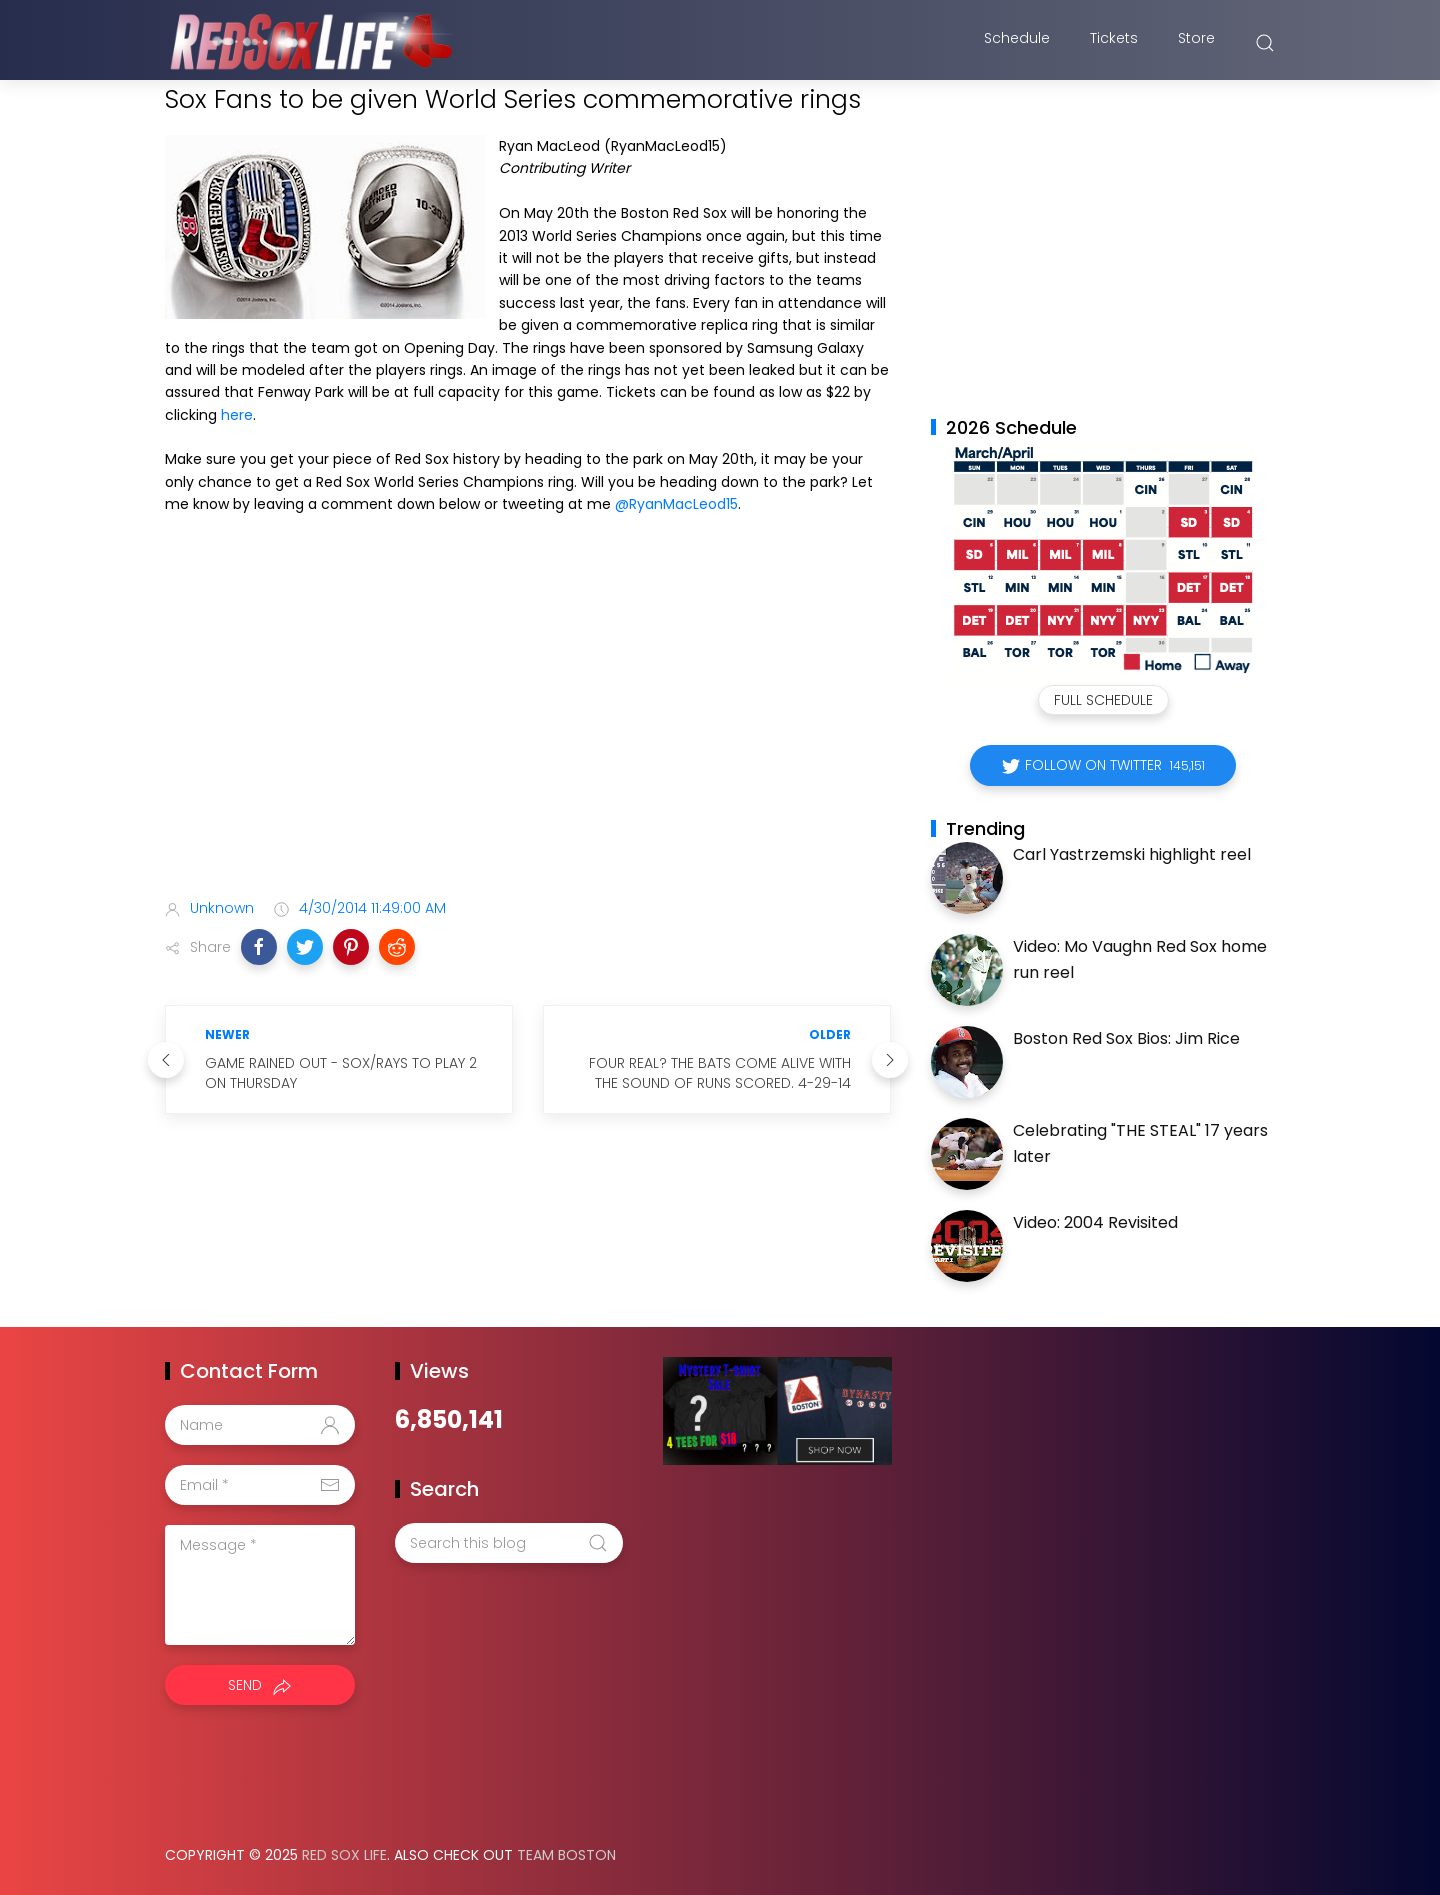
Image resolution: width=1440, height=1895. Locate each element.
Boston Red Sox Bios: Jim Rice (1126, 1038)
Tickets (1114, 43)
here (237, 415)
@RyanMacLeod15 (676, 504)
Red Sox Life (344, 1855)
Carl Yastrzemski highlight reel (1132, 854)
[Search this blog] (509, 1543)
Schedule (1017, 43)
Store (1196, 43)
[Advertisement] (528, 726)
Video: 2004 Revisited (1095, 1222)
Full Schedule (1103, 700)
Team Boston (566, 1855)
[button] (259, 947)
